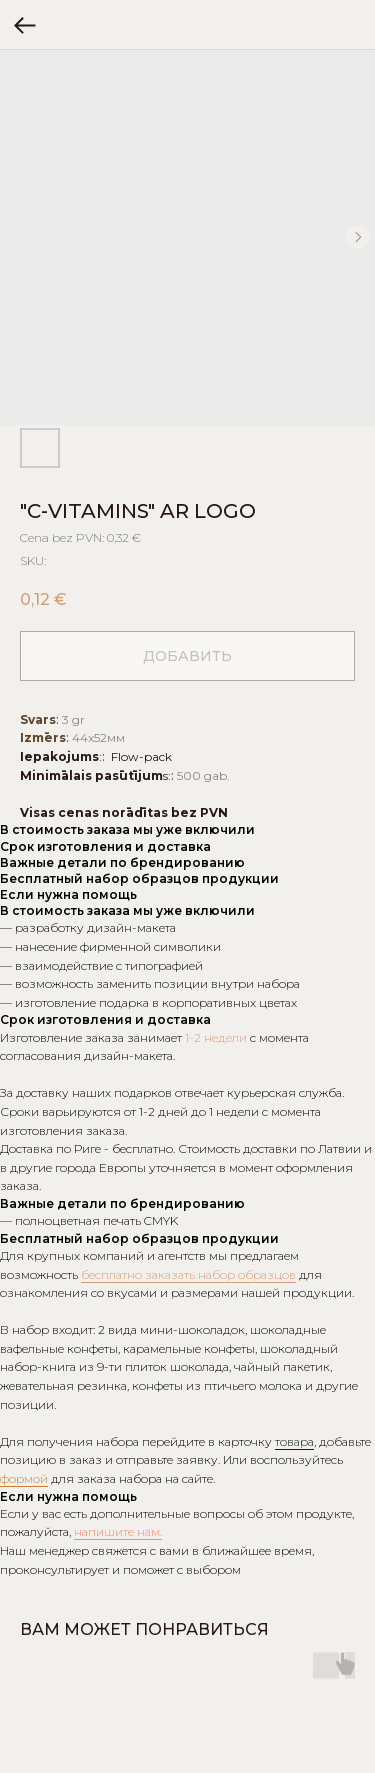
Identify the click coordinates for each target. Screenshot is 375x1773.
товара (294, 1441)
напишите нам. (118, 1531)
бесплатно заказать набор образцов (188, 1274)
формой (24, 1478)
